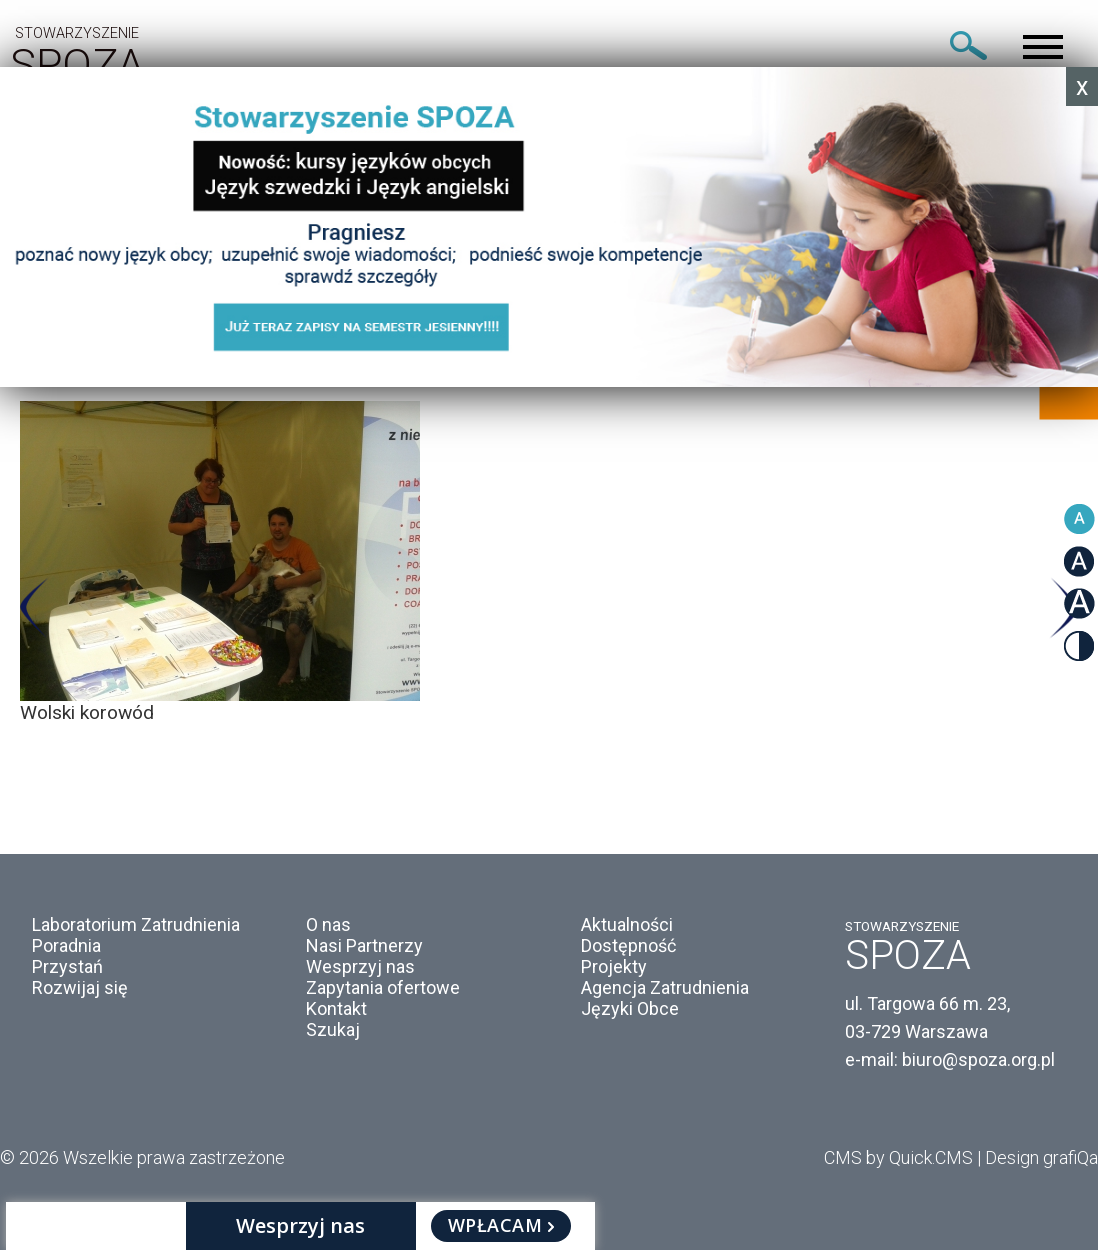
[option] (549, 562)
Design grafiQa (1041, 1157)
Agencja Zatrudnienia (665, 987)
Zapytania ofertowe (383, 987)
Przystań (67, 966)
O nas (328, 924)
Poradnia (66, 945)
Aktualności (627, 924)
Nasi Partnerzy (364, 945)
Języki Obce (630, 1008)
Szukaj (333, 1029)
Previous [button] (34, 608)
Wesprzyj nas (360, 966)
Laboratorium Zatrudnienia (136, 924)
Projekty (614, 966)
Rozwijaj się (80, 987)
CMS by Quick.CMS (898, 1157)
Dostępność (628, 945)
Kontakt (336, 1008)
